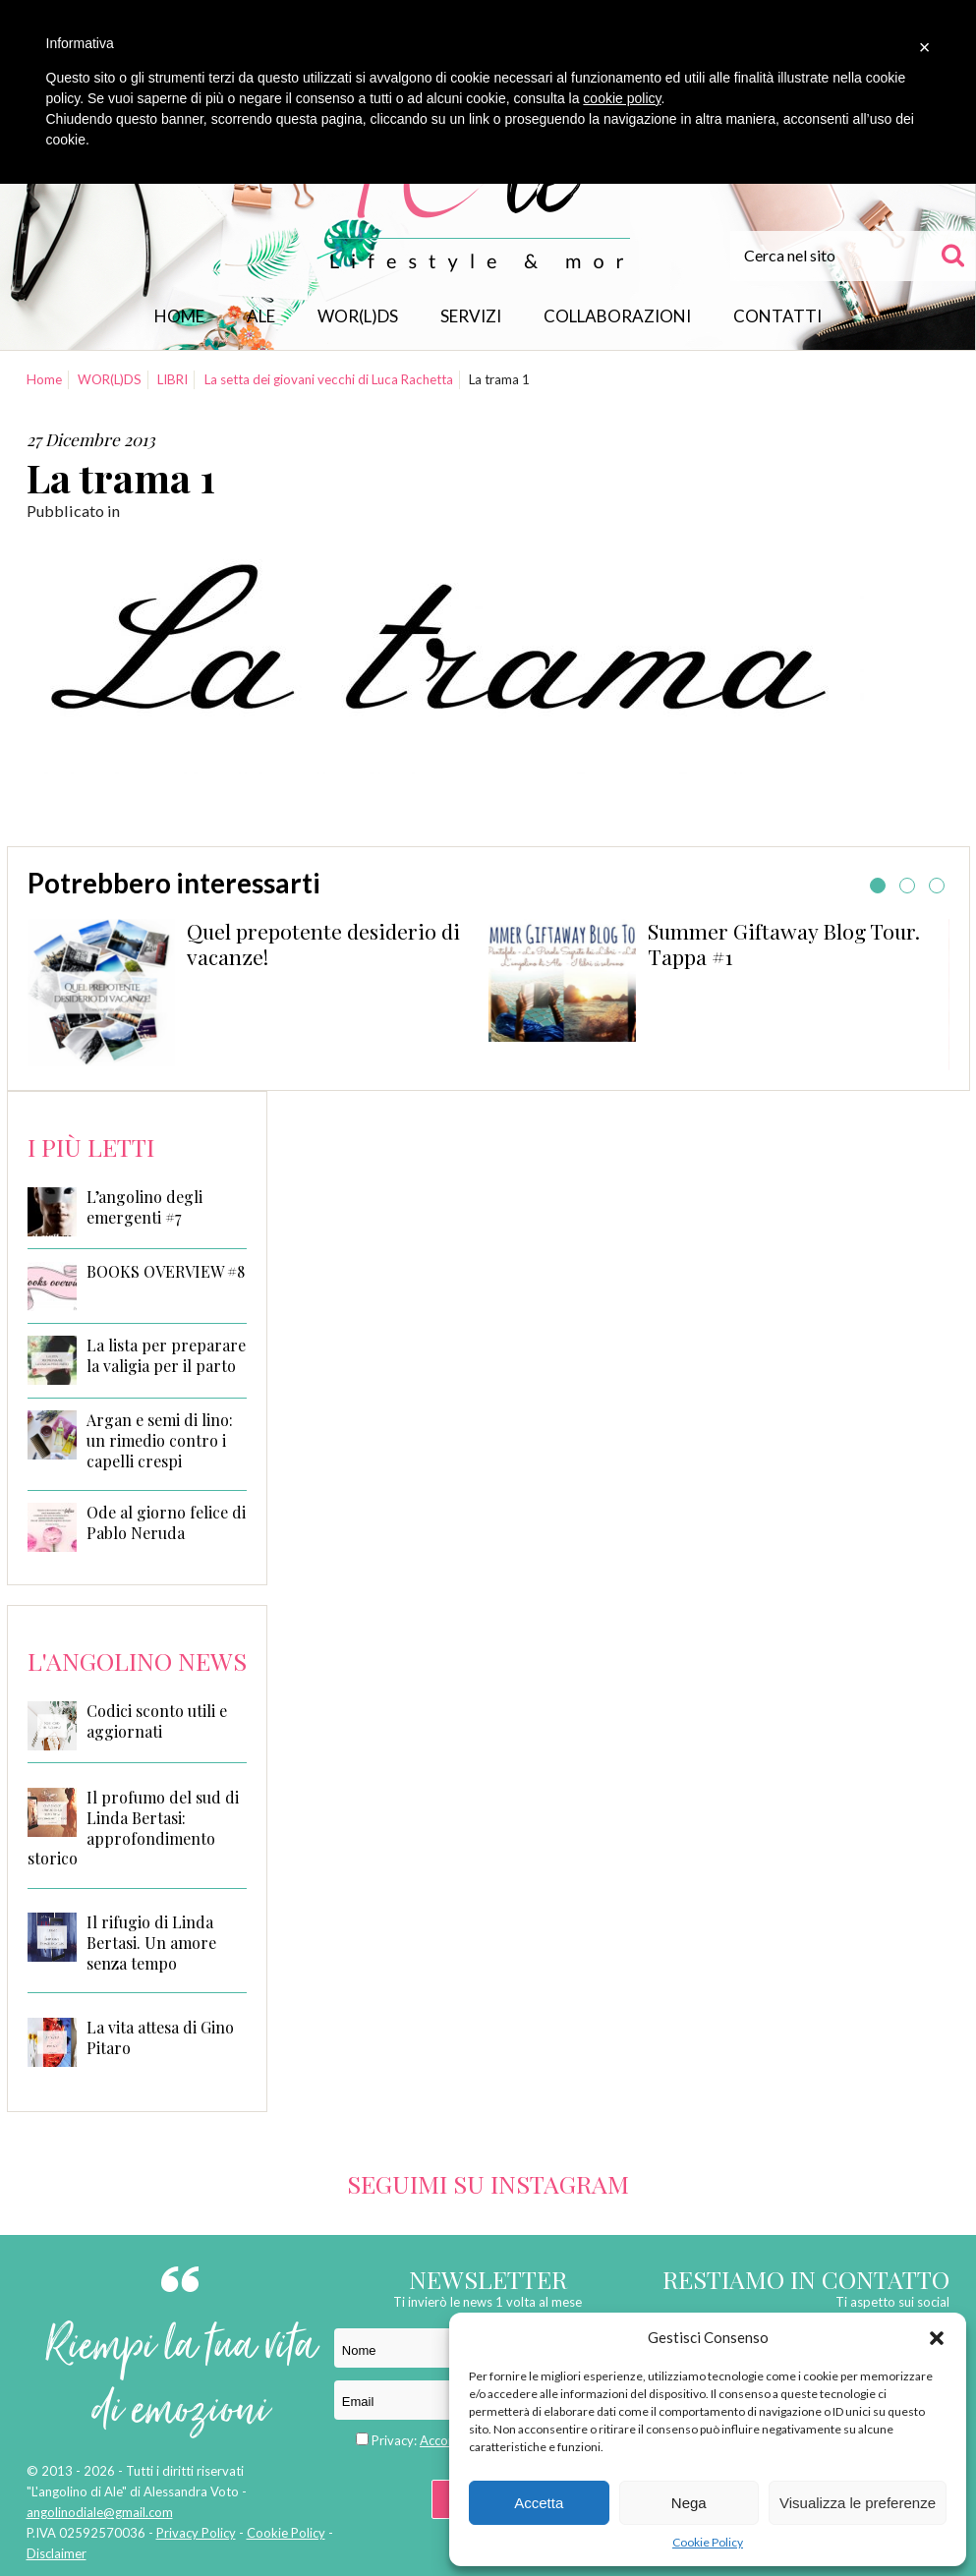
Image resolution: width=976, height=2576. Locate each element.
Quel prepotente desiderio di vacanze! (323, 943)
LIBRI (172, 379)
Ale (261, 316)
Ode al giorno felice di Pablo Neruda (166, 1523)
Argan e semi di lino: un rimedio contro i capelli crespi (159, 1440)
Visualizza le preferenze (857, 2502)
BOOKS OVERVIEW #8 (165, 1272)
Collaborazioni (617, 316)
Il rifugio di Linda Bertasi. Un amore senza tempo (151, 1943)
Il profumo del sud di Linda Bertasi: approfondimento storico (133, 1827)
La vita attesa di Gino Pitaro (160, 2037)
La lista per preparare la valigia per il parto (166, 1356)
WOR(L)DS (357, 316)
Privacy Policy (196, 2533)
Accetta (538, 2502)
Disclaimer (56, 2553)
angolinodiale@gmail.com (100, 2512)
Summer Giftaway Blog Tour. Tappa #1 (784, 943)
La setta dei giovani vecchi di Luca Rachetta (328, 379)
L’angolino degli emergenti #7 (144, 1207)
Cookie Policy (707, 2542)
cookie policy (621, 98)
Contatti (777, 316)
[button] (937, 2338)
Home (179, 316)
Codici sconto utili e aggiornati (156, 1721)
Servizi (470, 316)
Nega (689, 2502)
